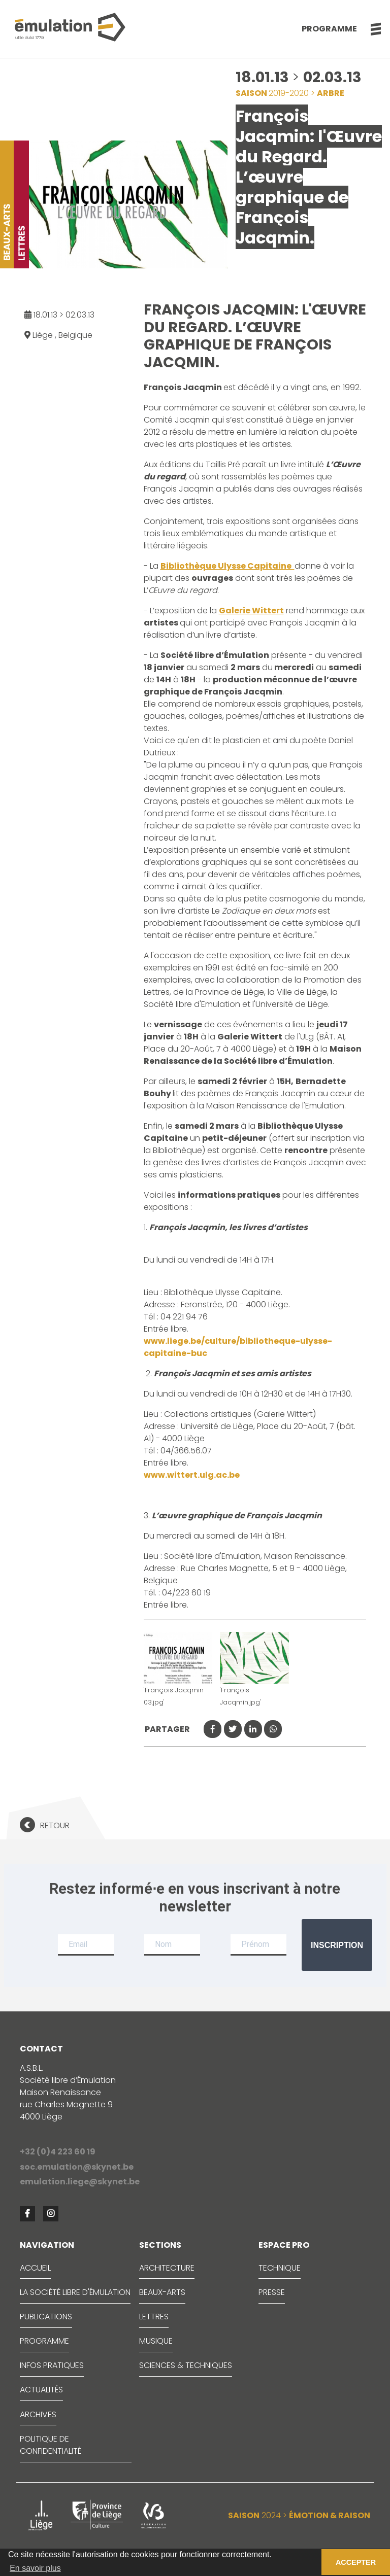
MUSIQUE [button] (156, 2341)
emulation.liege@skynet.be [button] (80, 2181)
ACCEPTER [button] (356, 2562)
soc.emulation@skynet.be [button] (77, 2167)
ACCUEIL (35, 2268)
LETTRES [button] (154, 2316)
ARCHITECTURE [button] (166, 2268)
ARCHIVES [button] (38, 2414)
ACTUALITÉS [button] (41, 2389)
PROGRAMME (44, 2341)
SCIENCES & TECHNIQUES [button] (185, 2365)
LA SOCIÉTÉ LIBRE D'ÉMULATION (75, 2292)
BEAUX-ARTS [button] (162, 2292)
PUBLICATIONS (46, 2316)
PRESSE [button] (271, 2292)
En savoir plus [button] (35, 2568)
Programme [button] (329, 28)
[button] (370, 29)
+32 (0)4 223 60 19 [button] (57, 2151)
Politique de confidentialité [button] (50, 2445)
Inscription (337, 1945)
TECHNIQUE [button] (279, 2268)
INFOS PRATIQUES (52, 2365)
